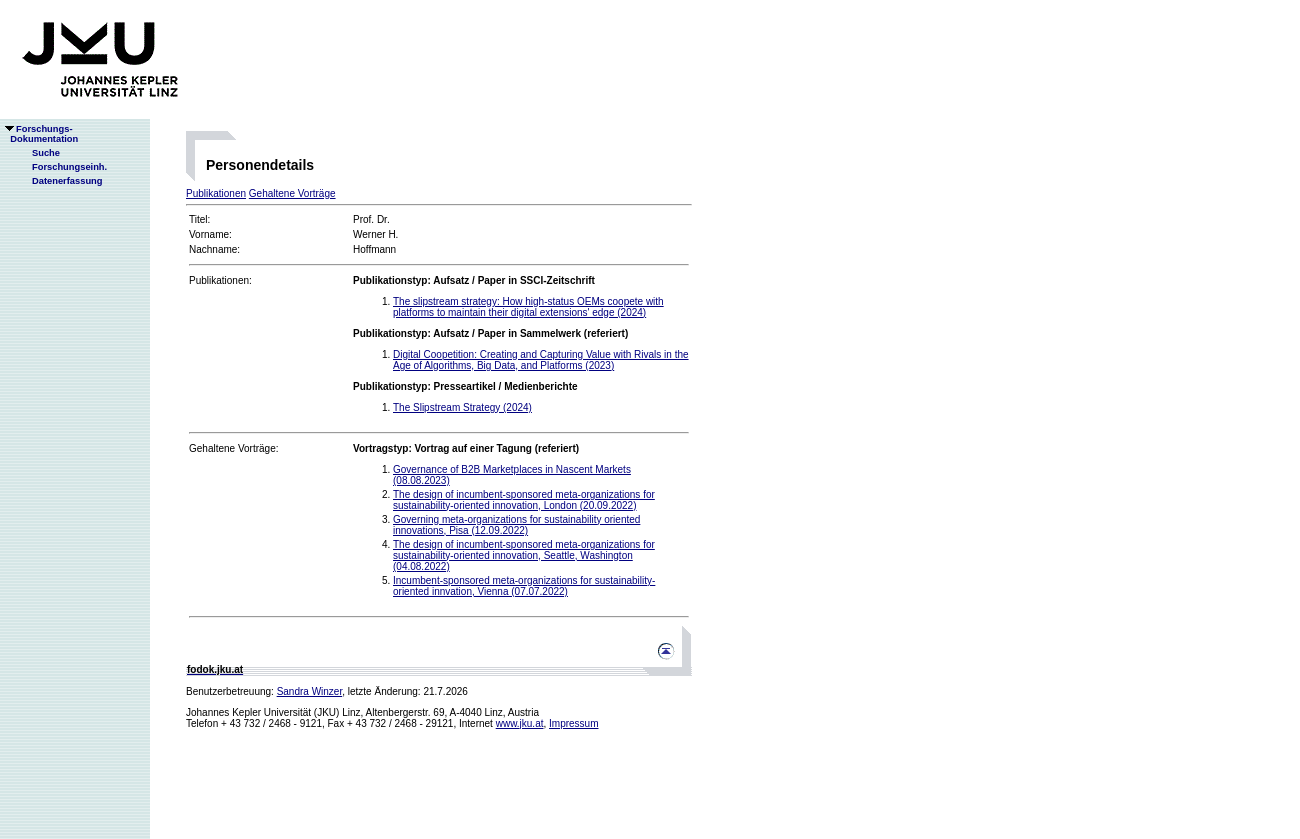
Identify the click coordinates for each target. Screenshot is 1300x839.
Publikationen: (220, 280)
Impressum (573, 723)
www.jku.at (520, 723)
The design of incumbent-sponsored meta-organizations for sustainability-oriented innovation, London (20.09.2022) (524, 500)
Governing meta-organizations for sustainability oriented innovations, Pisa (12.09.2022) (516, 525)
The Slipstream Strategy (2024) (462, 407)
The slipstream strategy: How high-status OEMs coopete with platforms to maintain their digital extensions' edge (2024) (528, 307)
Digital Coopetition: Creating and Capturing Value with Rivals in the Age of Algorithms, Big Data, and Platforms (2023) (541, 360)
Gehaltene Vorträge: (234, 448)
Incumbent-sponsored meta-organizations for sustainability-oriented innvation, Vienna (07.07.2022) (524, 586)
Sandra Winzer (310, 691)
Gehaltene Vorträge (292, 193)
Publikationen (216, 193)
